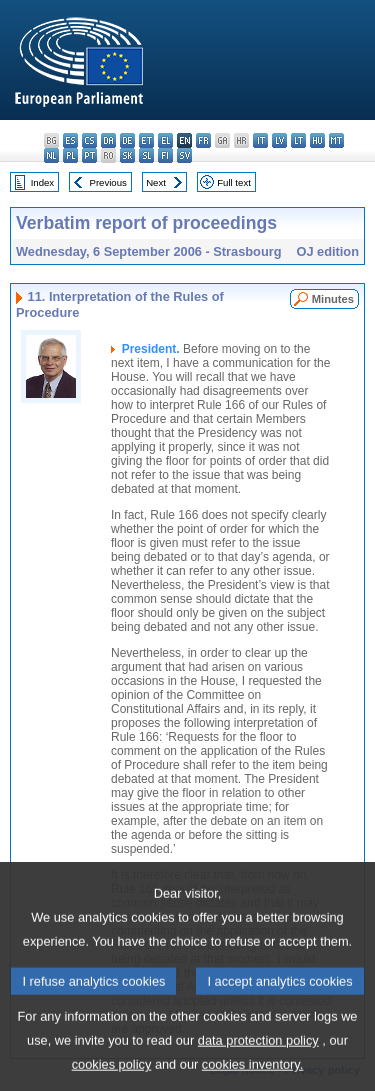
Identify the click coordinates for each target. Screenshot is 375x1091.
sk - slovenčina (127, 155)
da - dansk (108, 140)
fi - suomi (165, 155)
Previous (108, 182)
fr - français (203, 140)
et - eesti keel (146, 140)
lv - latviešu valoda (279, 140)
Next (156, 182)
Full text (234, 182)
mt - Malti (336, 140)
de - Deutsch (127, 140)
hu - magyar (317, 140)
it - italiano (260, 140)
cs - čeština (89, 140)
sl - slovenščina (146, 155)
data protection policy (258, 1061)
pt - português (89, 155)
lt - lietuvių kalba (298, 140)
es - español (70, 140)
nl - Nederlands (51, 155)
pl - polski (70, 155)
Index (42, 182)
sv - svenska (184, 155)
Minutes (333, 299)
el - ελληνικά (165, 140)
